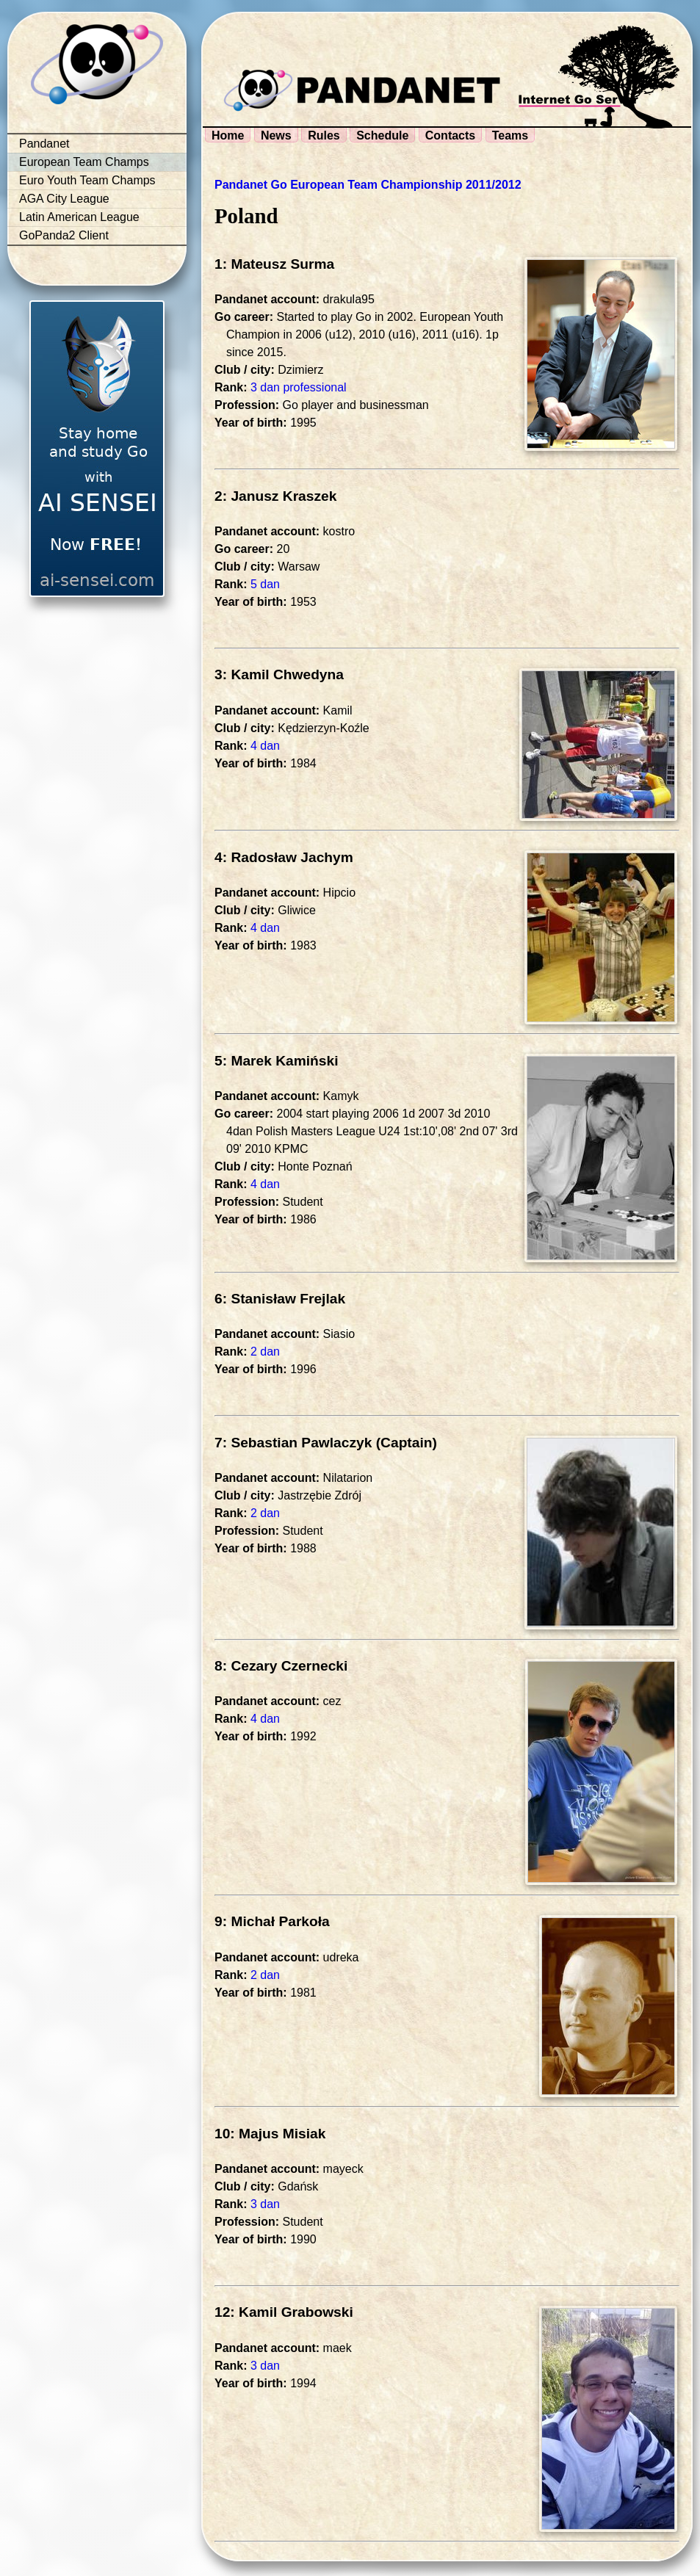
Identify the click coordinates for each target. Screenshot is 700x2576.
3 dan (265, 2204)
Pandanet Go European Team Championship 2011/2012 (368, 184)
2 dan (265, 1351)
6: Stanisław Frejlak (279, 1298)
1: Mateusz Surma (274, 264)
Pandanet (44, 143)
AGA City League (64, 198)
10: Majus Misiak (269, 2133)
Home (228, 135)
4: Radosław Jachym (283, 857)
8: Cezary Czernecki (280, 1666)
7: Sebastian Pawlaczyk (293, 1442)
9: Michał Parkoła (272, 1921)
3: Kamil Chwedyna (279, 674)
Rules (324, 135)
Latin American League (79, 217)
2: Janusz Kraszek (275, 496)
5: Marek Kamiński (276, 1060)
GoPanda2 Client (64, 235)
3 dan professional (298, 387)
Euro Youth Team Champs (87, 180)
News (276, 135)
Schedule (382, 135)
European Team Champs (84, 162)
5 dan (265, 584)
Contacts (450, 135)
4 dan (265, 745)
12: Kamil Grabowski (283, 2312)
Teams (510, 135)
